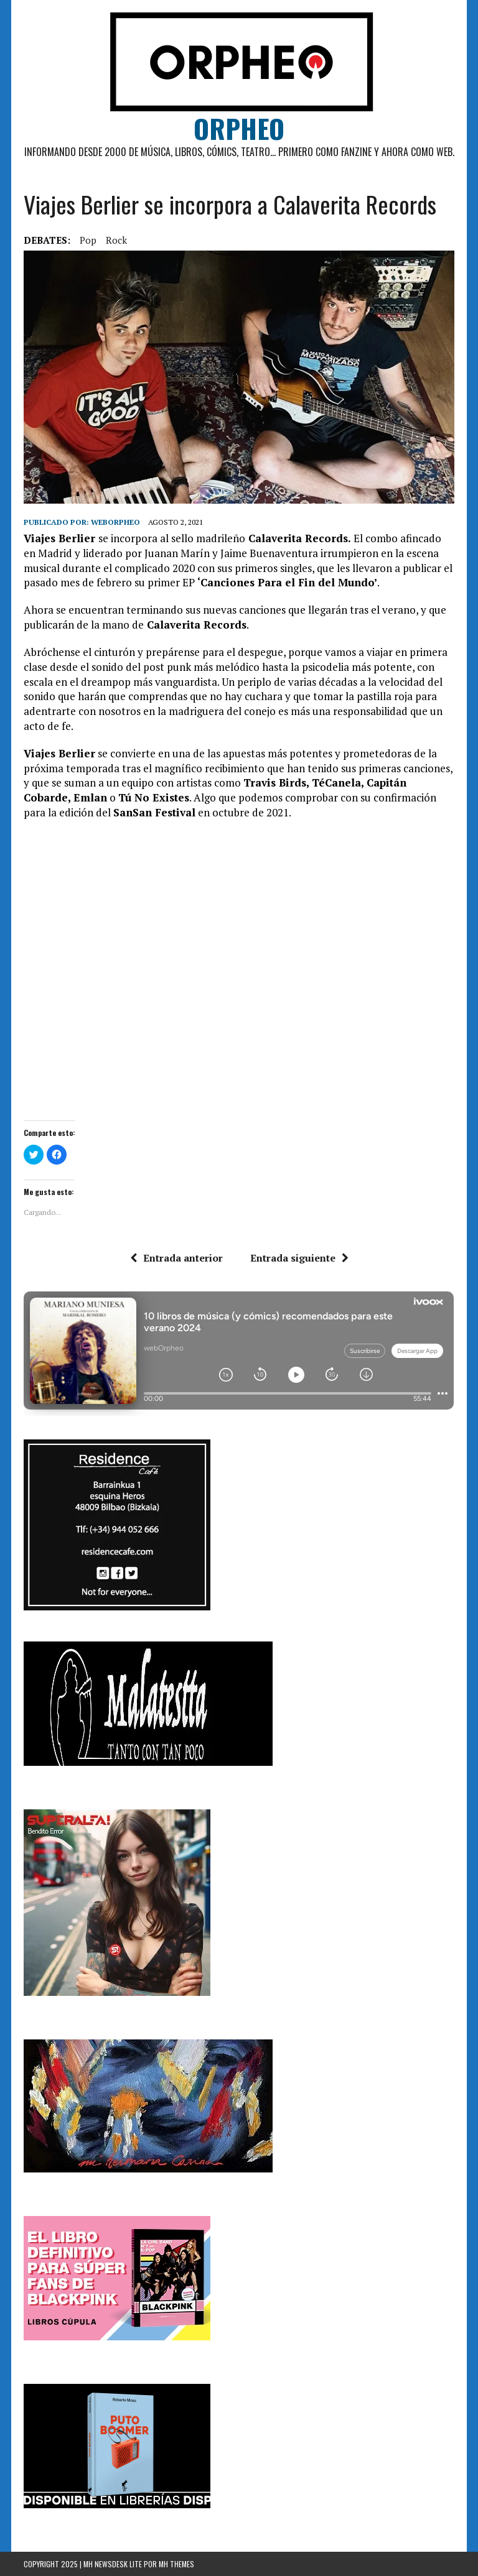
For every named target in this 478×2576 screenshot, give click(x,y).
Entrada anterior (176, 1258)
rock (116, 240)
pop (88, 240)
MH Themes (176, 2564)
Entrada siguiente (299, 1258)
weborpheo (115, 522)
